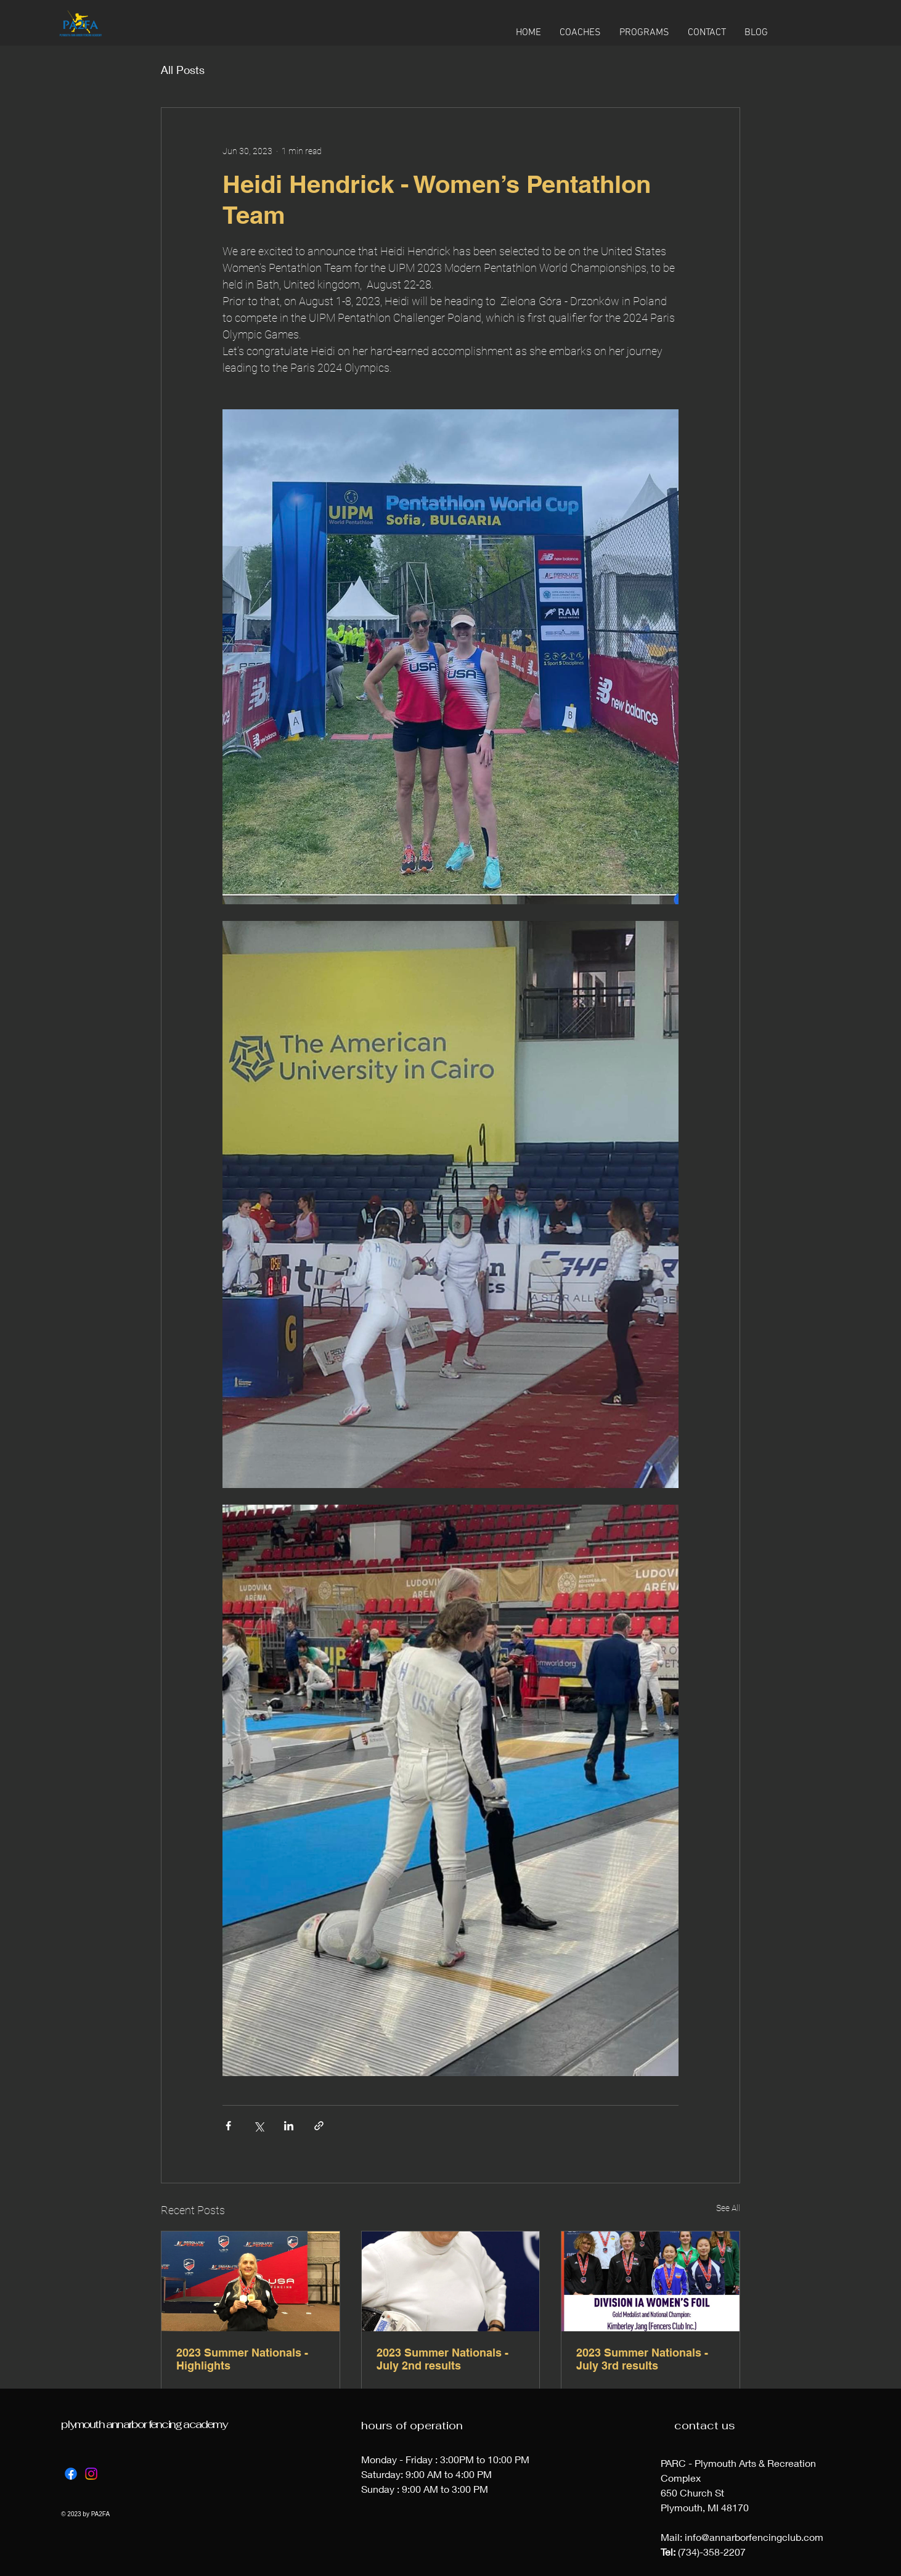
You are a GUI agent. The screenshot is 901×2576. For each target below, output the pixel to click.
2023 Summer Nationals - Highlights (242, 2359)
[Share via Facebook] (228, 2126)
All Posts (183, 69)
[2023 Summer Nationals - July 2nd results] (451, 2281)
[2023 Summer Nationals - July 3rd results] (650, 2281)
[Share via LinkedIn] (289, 2126)
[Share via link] (319, 2126)
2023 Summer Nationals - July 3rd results (642, 2359)
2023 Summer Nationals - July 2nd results (442, 2359)
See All (728, 2208)
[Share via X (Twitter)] (258, 2126)
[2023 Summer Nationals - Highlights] (250, 2281)
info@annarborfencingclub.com (754, 2537)
